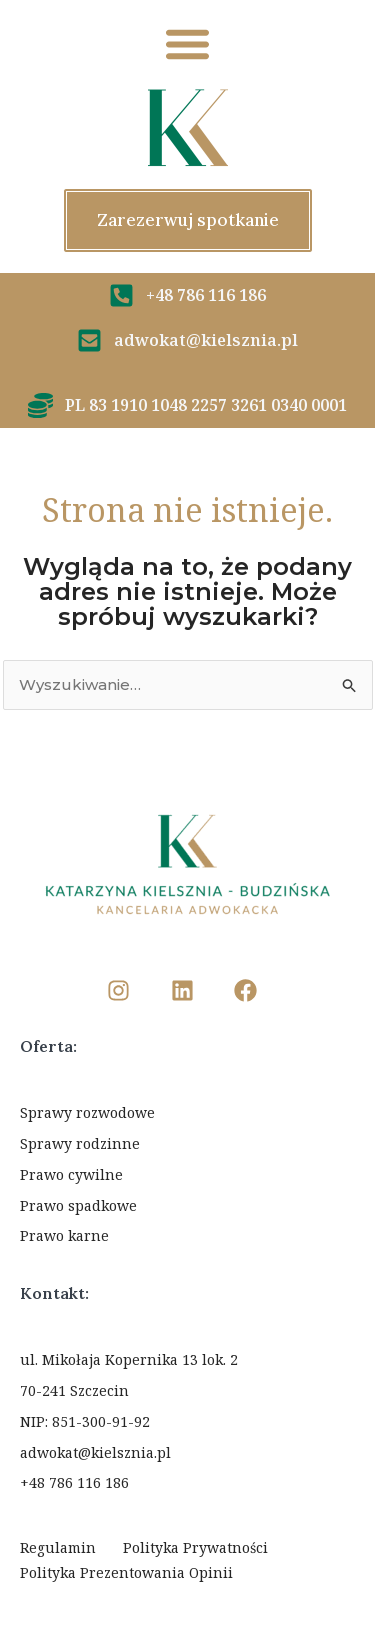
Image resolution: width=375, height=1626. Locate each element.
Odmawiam (188, 1479)
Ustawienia (187, 1537)
